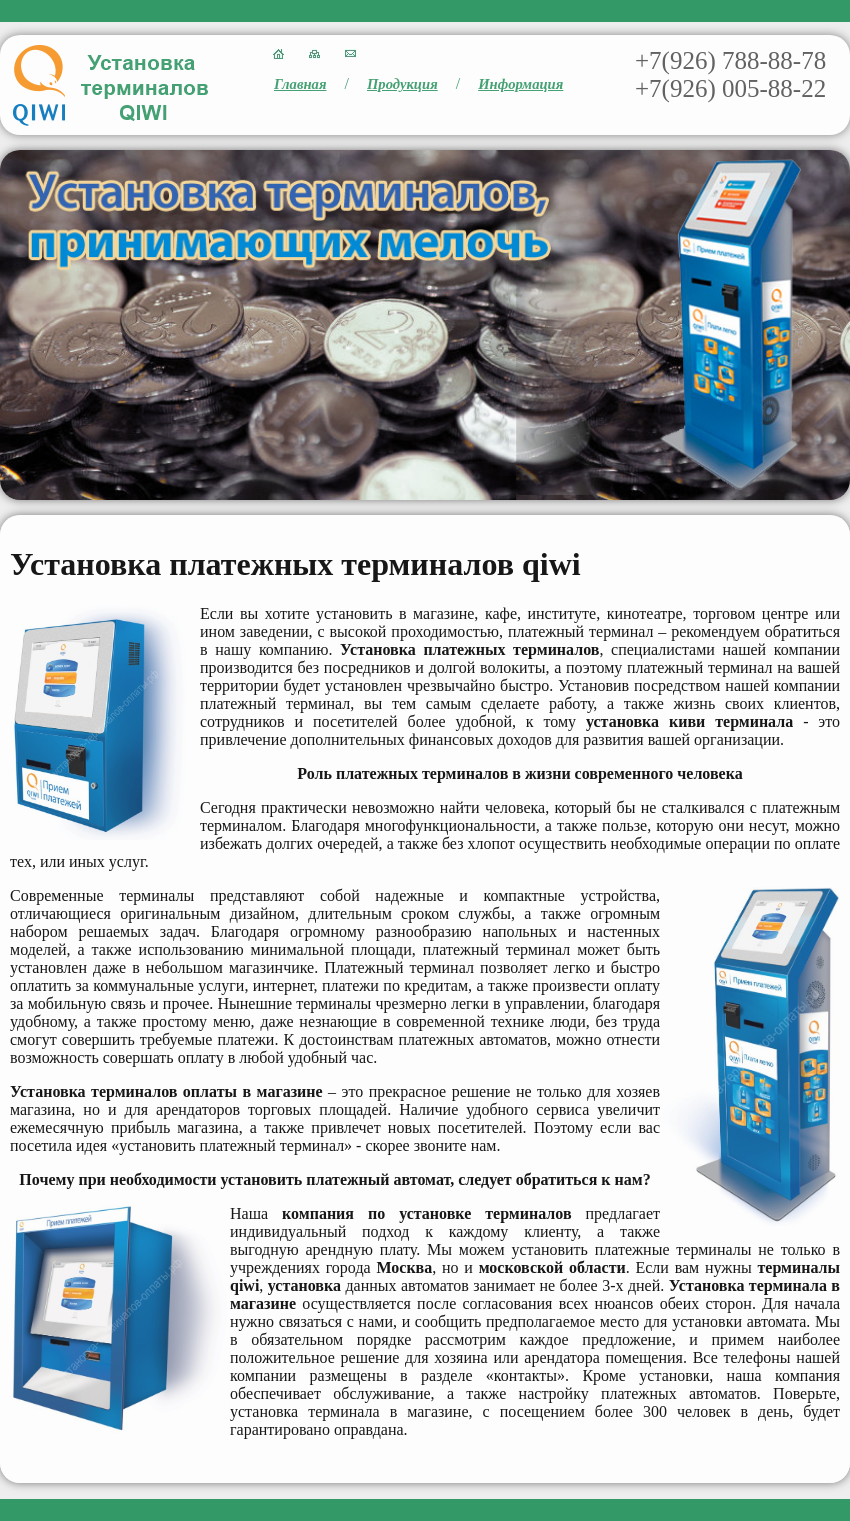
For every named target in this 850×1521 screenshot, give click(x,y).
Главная (300, 84)
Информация (520, 84)
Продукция (402, 84)
